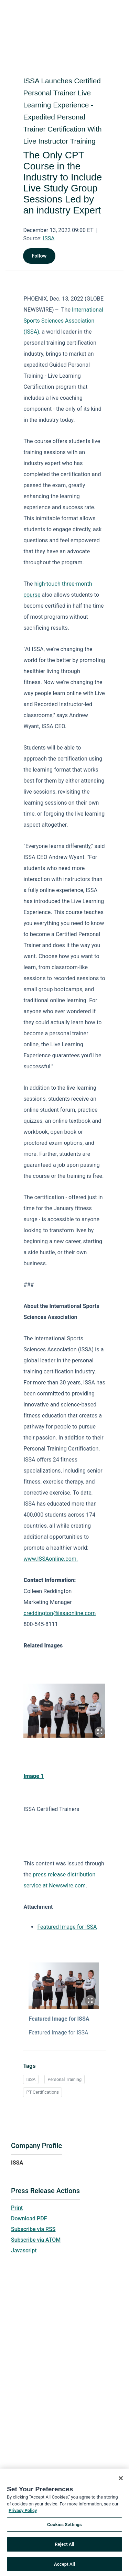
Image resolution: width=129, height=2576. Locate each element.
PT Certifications (42, 2092)
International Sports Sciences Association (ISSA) (63, 320)
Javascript (23, 2250)
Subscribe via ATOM (36, 2240)
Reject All (64, 2546)
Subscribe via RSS (33, 2229)
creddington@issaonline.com (59, 1613)
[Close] (120, 2480)
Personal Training (64, 2079)
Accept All (64, 2566)
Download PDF (29, 2218)
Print (17, 2208)
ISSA (49, 238)
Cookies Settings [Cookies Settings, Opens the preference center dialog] (64, 2526)
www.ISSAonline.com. (50, 1559)
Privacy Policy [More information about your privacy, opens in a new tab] (23, 2512)
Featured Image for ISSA (67, 1927)
